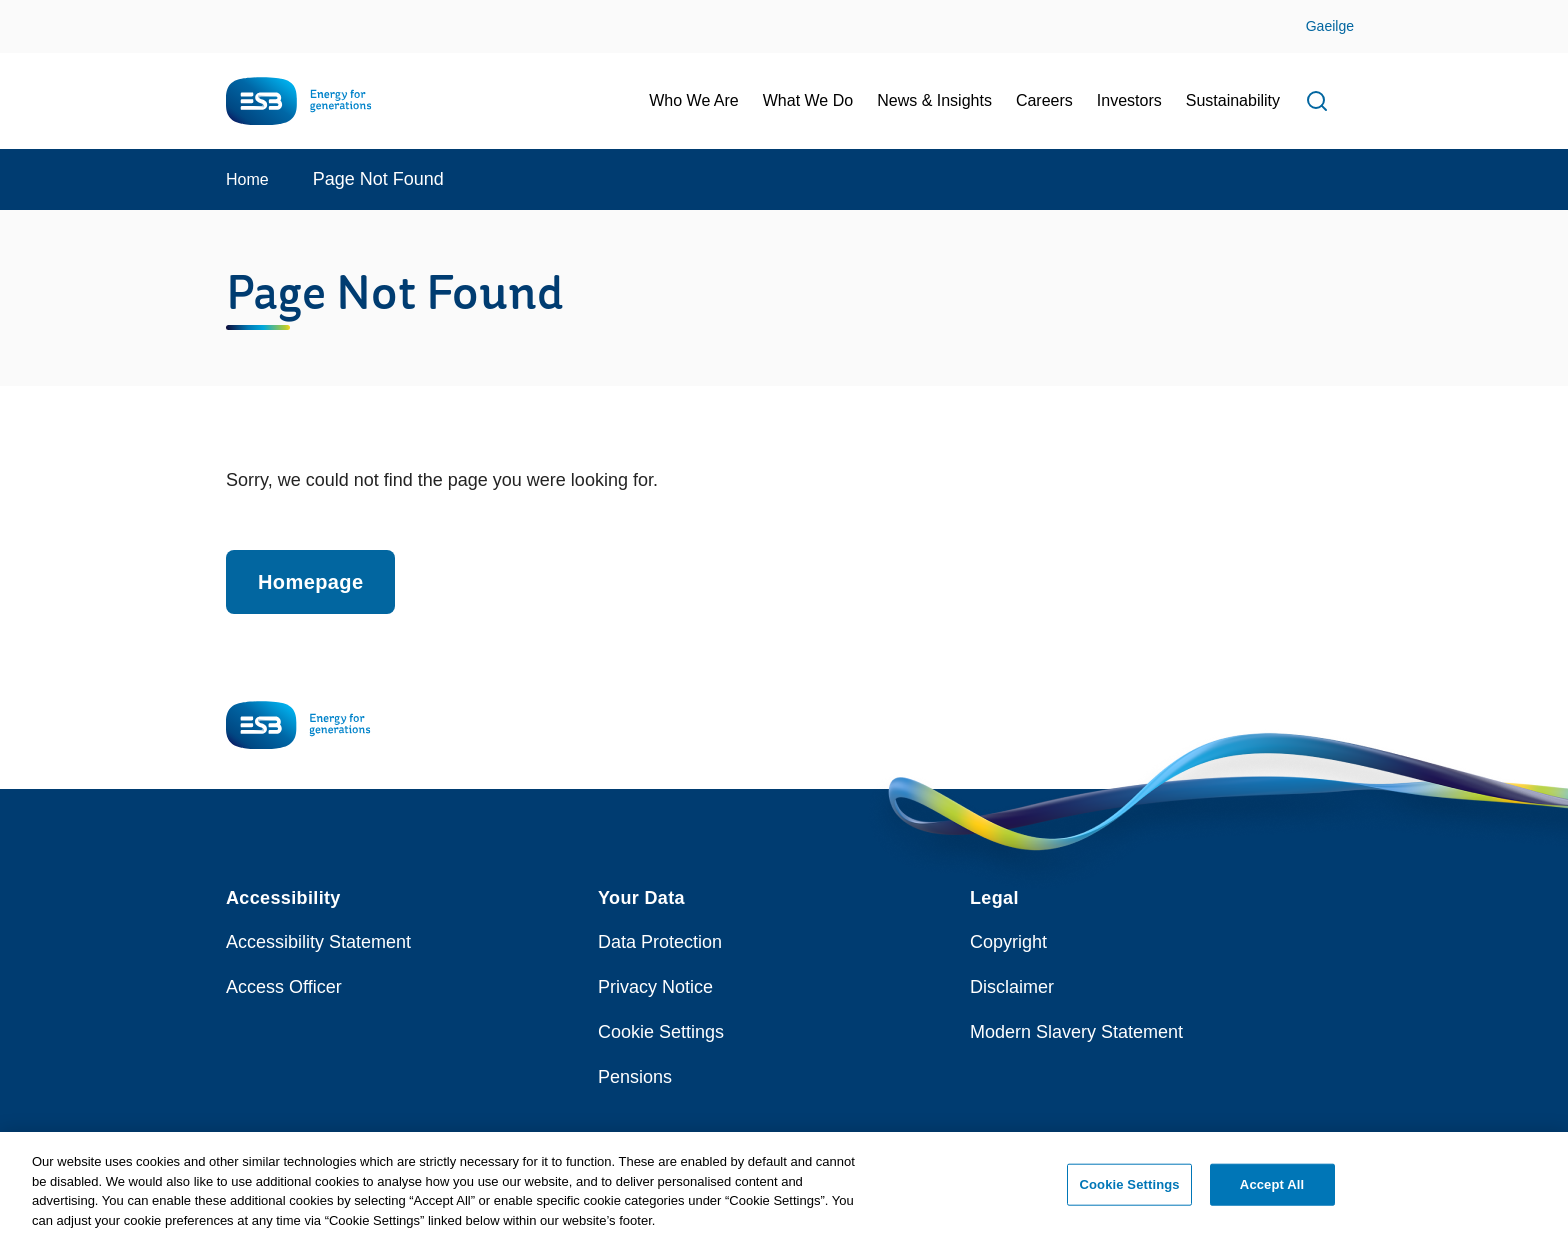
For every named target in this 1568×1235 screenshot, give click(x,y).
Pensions (635, 1077)
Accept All (1272, 1190)
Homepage (310, 582)
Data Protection (660, 942)
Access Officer (284, 987)
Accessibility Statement (318, 942)
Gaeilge (1330, 26)
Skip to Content (32, 12)
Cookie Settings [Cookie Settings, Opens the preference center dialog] (1130, 1190)
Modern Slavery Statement (1076, 1032)
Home (247, 179)
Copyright (1008, 942)
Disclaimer (1012, 987)
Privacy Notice (655, 987)
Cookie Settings (661, 1032)
